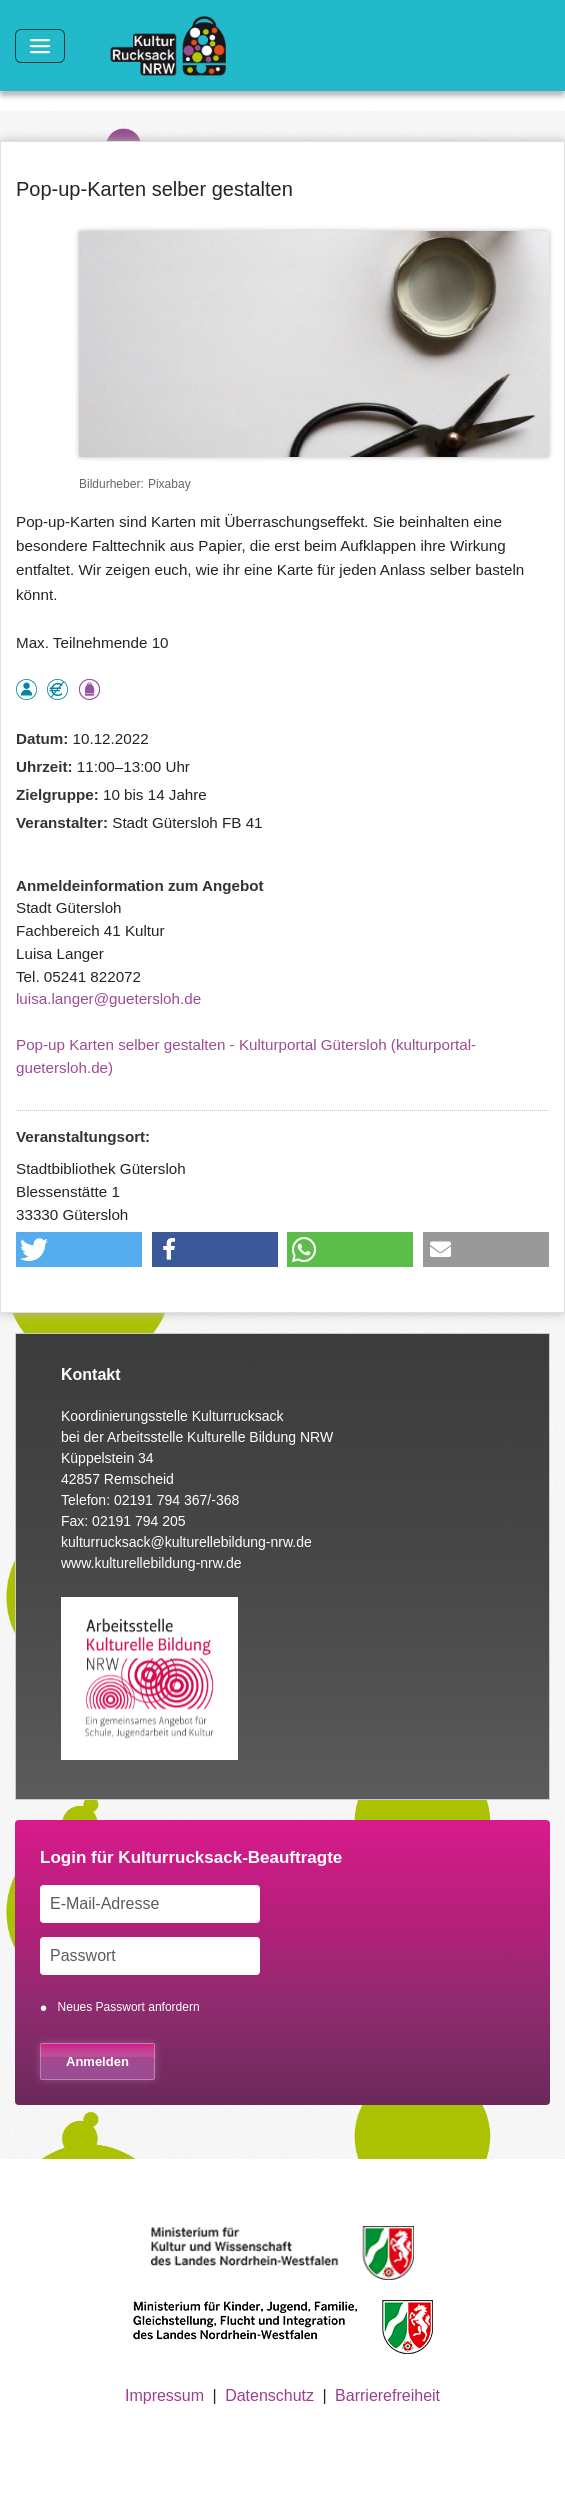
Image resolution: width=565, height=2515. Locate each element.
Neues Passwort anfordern (129, 2007)
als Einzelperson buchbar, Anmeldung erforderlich (26, 689)
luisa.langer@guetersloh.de (108, 998)
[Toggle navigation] (40, 46)
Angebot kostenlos (57, 689)
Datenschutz (269, 2395)
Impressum (164, 2395)
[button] (79, 1249)
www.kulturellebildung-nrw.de (151, 1563)
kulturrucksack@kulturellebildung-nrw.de (186, 1542)
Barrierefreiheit (387, 2395)
